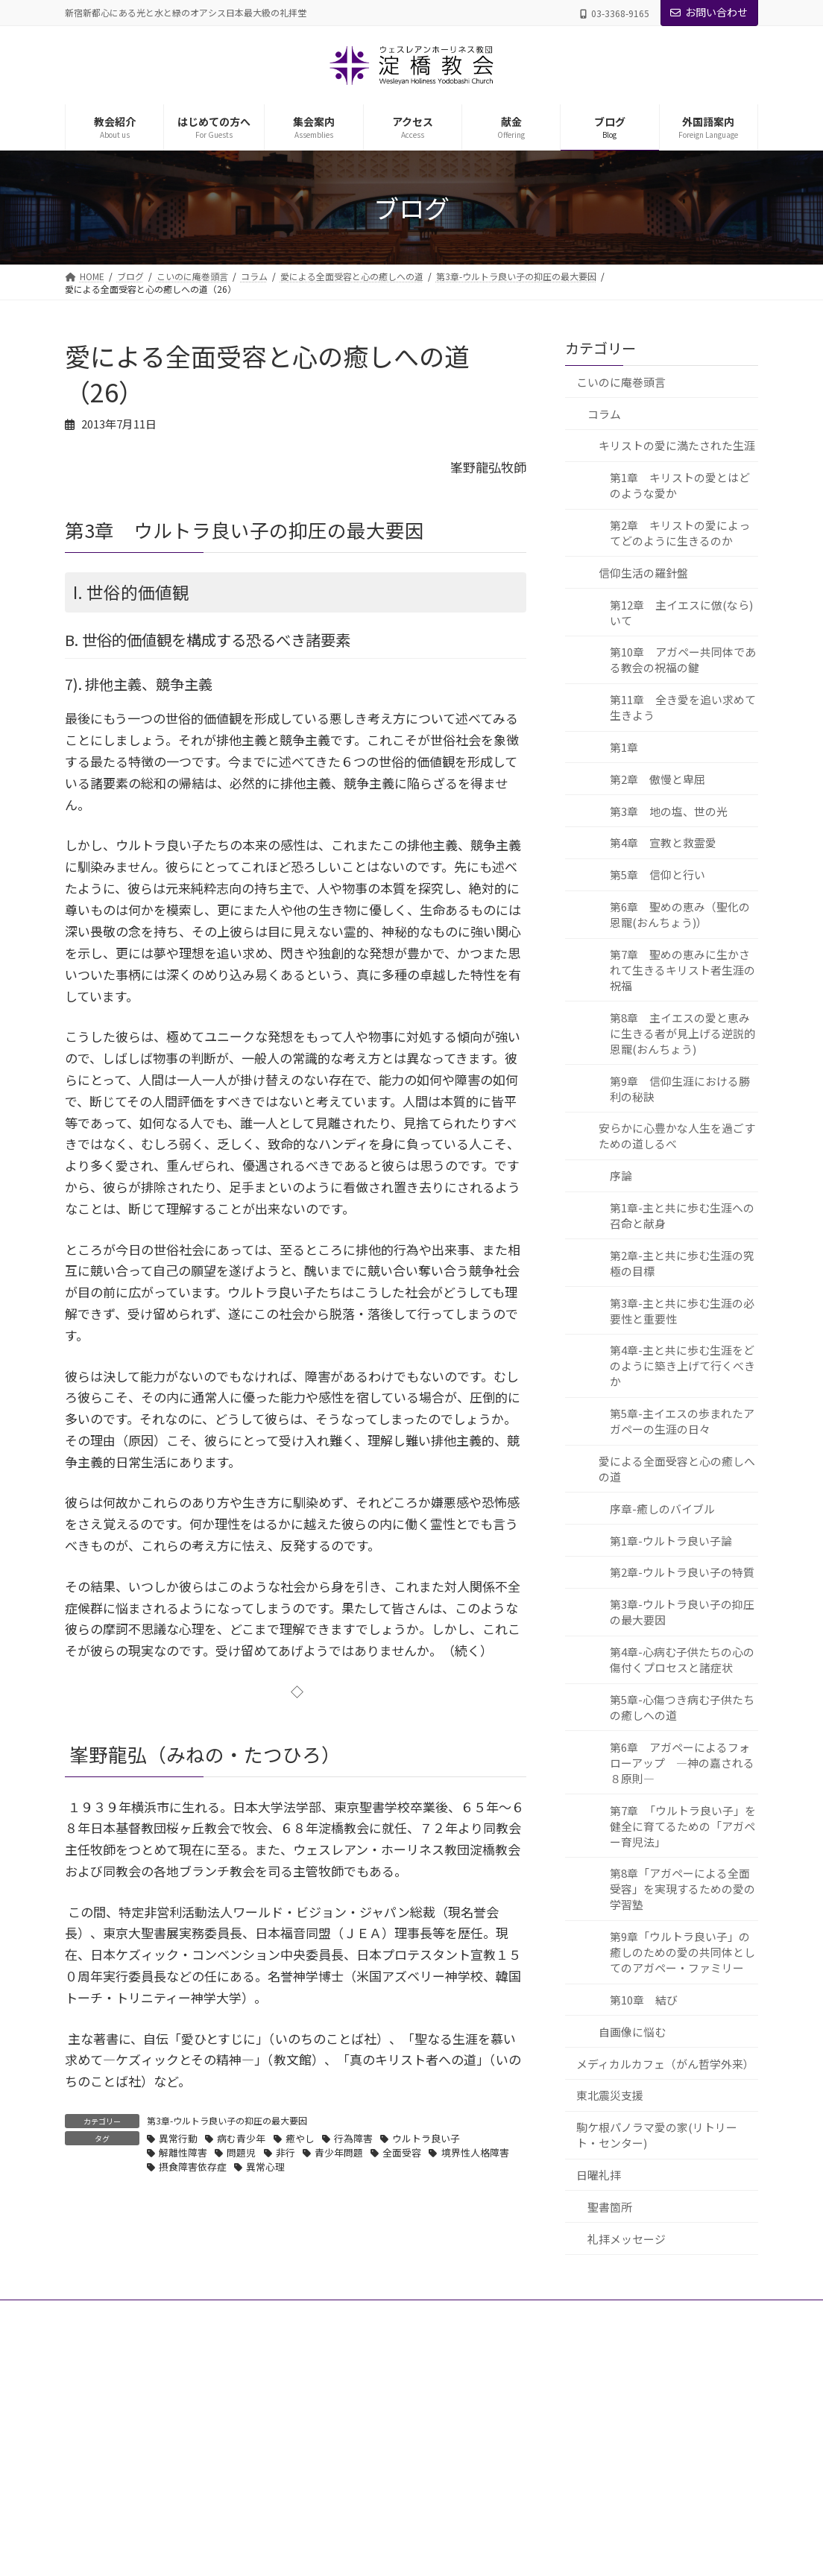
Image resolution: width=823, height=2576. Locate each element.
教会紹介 (330, 2378)
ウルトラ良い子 (426, 2138)
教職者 (334, 2430)
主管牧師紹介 (348, 2404)
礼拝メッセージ (626, 2239)
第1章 (623, 747)
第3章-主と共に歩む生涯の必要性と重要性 (681, 1310)
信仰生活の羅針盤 (642, 572)
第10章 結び (643, 1999)
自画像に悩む (631, 2031)
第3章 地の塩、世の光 (668, 811)
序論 (620, 1175)
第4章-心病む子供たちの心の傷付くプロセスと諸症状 (681, 1659)
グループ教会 (347, 2455)
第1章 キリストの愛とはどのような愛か (679, 485)
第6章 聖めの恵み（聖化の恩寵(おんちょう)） (679, 914)
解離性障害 (183, 2152)
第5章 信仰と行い (656, 874)
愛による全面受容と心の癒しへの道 (676, 1468)
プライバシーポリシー (123, 2313)
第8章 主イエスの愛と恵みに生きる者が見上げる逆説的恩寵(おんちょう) (681, 1033)
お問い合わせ (709, 11)
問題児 (241, 2152)
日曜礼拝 (598, 2175)
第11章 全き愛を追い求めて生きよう (682, 707)
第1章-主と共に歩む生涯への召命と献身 (681, 1215)
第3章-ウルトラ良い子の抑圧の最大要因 (227, 2120)
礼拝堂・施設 (348, 2481)
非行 (285, 2152)
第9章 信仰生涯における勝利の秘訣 (679, 1088)
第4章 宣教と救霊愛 (662, 843)
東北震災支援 (609, 2096)
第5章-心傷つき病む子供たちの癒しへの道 (681, 1707)
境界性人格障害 (475, 2152)
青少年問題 (339, 2152)
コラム (604, 414)
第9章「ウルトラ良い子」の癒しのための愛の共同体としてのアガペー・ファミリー (681, 1951)
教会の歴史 (343, 2534)
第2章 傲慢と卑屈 (656, 779)
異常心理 (265, 2166)
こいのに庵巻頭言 (621, 382)
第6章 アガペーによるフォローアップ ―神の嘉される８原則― (681, 1762)
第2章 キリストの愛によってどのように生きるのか (679, 532)
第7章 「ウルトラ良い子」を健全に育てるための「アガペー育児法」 (682, 1826)
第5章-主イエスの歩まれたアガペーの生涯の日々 (681, 1421)
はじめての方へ (343, 2560)
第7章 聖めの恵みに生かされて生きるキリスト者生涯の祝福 (681, 969)
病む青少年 (241, 2138)
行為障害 (353, 2138)
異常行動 (178, 2138)
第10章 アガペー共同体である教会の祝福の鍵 (682, 660)
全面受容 (401, 2152)
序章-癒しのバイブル (661, 1508)
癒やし (300, 2138)
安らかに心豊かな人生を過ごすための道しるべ (676, 1135)
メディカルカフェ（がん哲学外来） (665, 2064)
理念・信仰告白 (352, 2507)
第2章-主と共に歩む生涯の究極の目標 (681, 1263)
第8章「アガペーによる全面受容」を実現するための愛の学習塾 (681, 1888)
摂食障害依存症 (193, 2166)
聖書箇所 (609, 2207)
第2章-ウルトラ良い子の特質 (681, 1572)
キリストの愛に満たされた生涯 (676, 445)
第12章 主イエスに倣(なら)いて (680, 612)
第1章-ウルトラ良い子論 (670, 1540)
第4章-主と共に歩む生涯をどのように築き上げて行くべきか (681, 1366)
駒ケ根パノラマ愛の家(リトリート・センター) (656, 2135)
